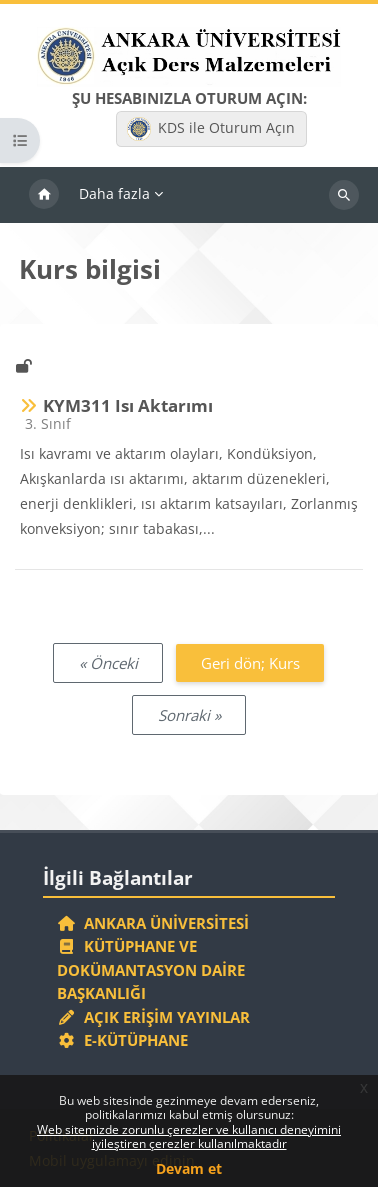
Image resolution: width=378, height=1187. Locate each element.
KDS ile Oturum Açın (211, 129)
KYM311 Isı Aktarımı (128, 405)
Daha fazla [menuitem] (114, 193)
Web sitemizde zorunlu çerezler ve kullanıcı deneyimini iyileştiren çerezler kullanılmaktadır (189, 1136)
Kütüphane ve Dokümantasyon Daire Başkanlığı (151, 969)
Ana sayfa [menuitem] (44, 195)
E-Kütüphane (122, 1040)
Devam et (189, 1168)
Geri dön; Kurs (250, 663)
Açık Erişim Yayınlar (155, 1017)
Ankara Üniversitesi (153, 923)
